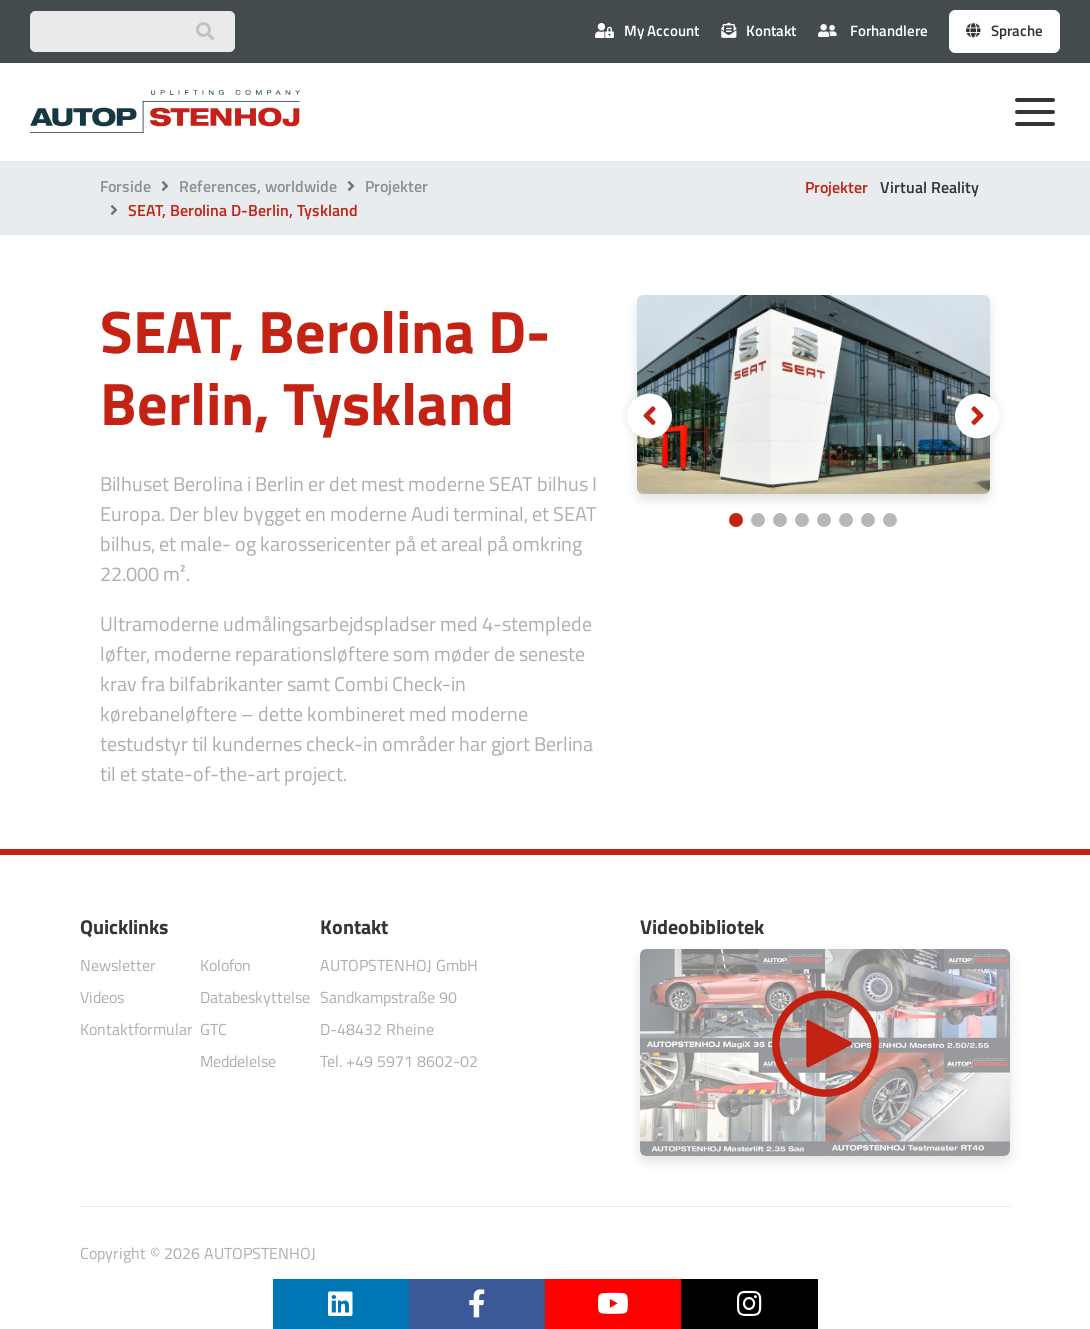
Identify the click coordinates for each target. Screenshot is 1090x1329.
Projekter (396, 186)
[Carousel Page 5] (824, 520)
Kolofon (225, 965)
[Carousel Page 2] (758, 520)
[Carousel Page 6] (846, 520)
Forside (125, 186)
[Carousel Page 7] (868, 520)
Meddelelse (238, 1061)
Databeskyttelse (255, 997)
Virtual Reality (929, 187)
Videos (102, 997)
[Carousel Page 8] (890, 520)
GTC (213, 1029)
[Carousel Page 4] (802, 520)
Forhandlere (873, 30)
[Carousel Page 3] (780, 520)
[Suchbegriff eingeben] (132, 31)
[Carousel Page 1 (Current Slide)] (736, 520)
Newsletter (118, 965)
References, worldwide (258, 186)
